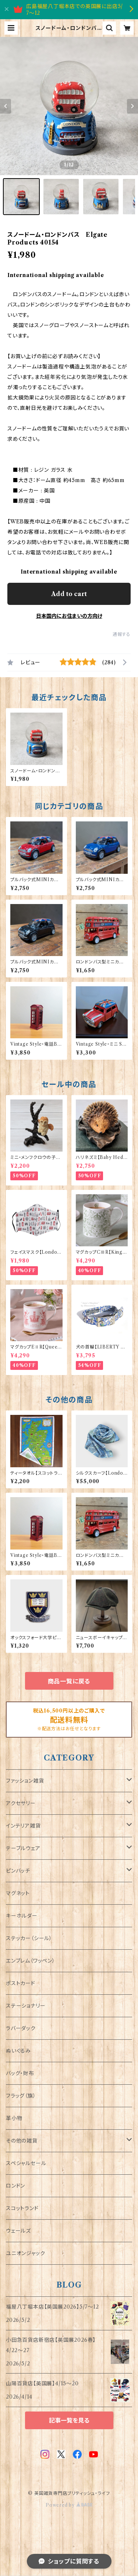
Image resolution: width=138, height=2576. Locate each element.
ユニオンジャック (25, 2253)
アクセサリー (21, 1803)
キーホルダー (22, 1915)
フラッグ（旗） (21, 2095)
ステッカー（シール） (29, 1938)
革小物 (14, 2118)
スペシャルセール (26, 2163)
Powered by (69, 2505)
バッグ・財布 (20, 2073)
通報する (122, 634)
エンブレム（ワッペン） (30, 1960)
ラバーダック (21, 2028)
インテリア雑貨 (23, 1825)
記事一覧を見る (69, 2420)
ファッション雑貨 (25, 1780)
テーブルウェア (23, 1848)
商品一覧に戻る (69, 1681)
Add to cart (69, 594)
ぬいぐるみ (18, 2050)
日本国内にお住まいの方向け (69, 616)
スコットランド (22, 2208)
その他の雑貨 (22, 2140)
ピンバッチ (18, 1870)
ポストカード (20, 1983)
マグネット (18, 1893)
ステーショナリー (25, 2005)
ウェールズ (18, 2230)
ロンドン (15, 2185)
